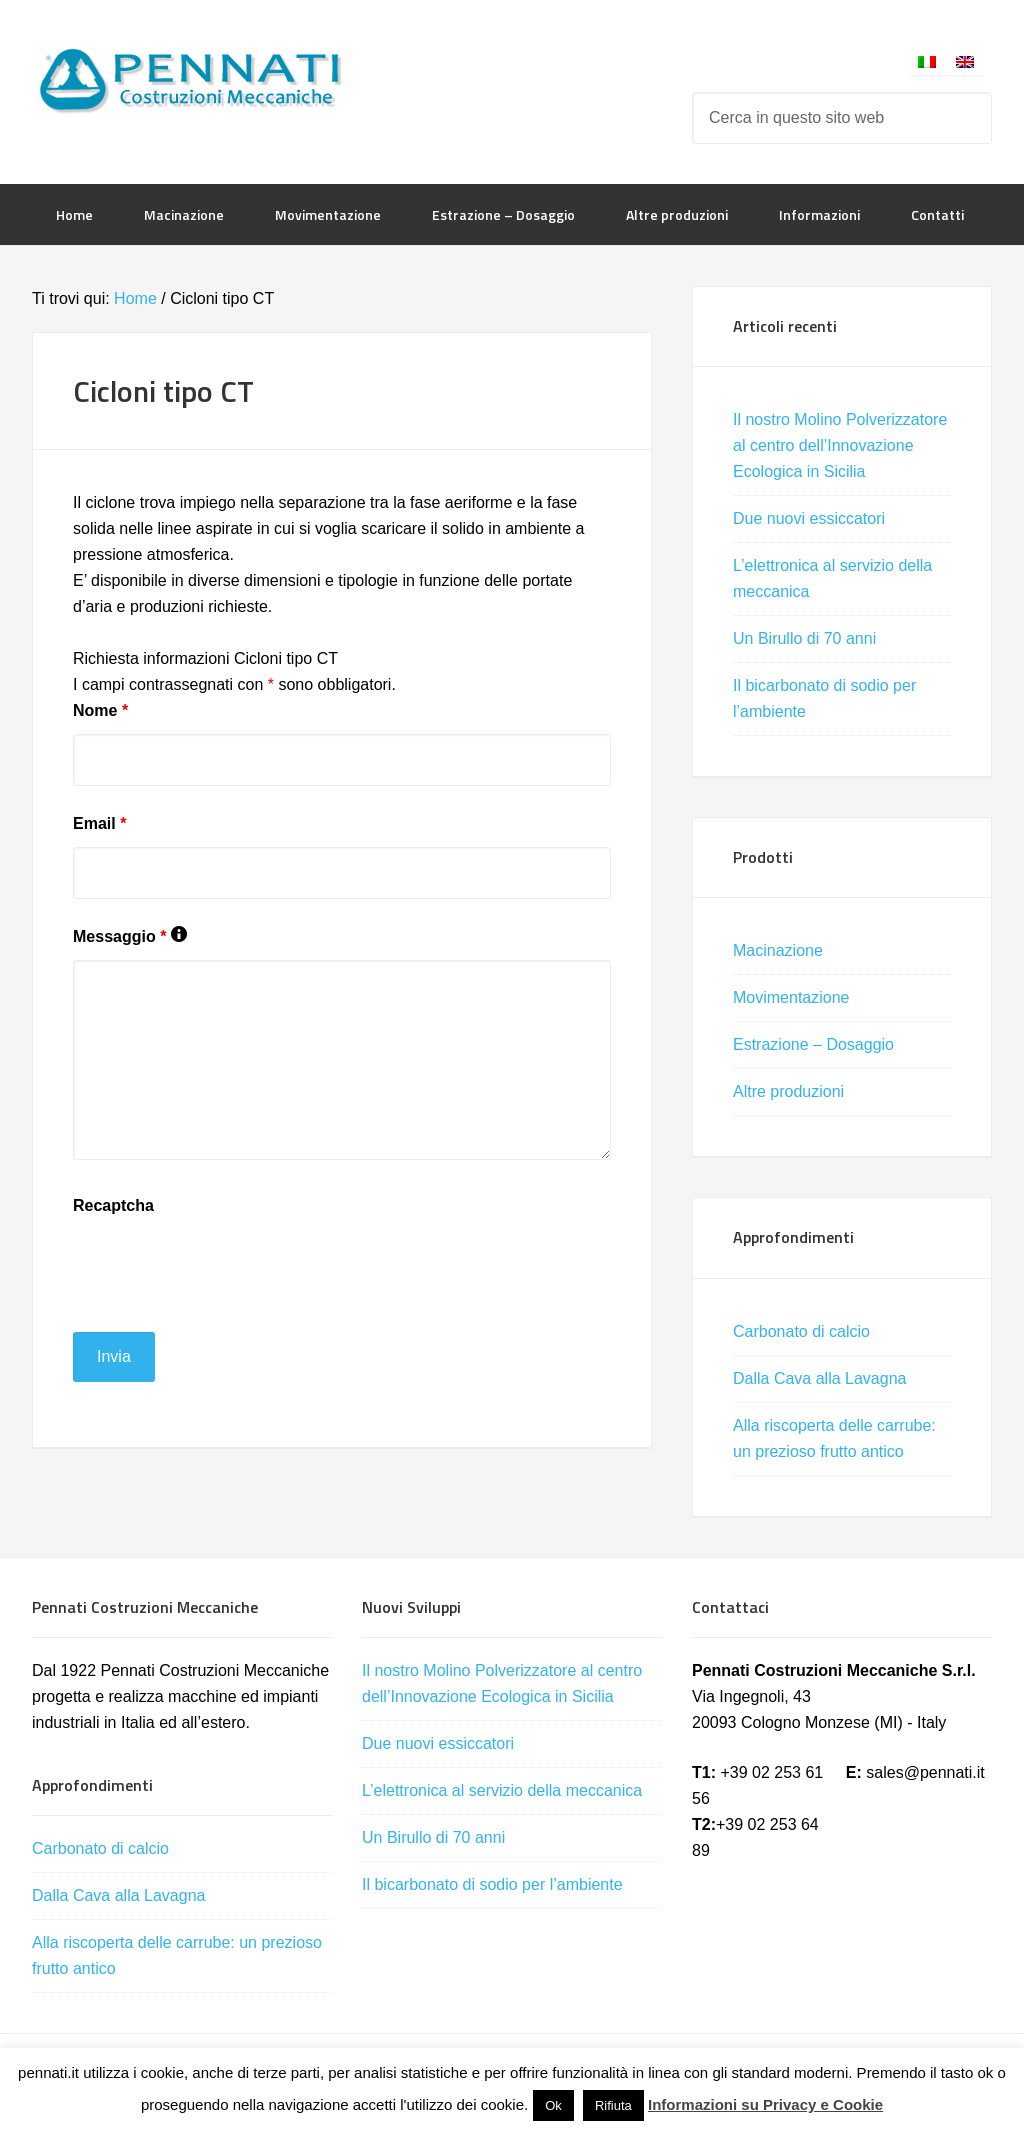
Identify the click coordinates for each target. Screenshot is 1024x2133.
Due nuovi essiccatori (809, 518)
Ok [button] (553, 2105)
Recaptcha (113, 1205)
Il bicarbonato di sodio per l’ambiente (492, 1884)
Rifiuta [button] (613, 2105)
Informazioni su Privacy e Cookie (765, 2104)
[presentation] (225, 1268)
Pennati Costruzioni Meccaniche (192, 80)
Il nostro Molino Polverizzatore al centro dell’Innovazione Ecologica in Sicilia (840, 445)
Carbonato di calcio (801, 1331)
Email (99, 823)
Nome (100, 710)
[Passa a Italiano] (927, 61)
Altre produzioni (788, 1091)
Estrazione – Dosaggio (813, 1044)
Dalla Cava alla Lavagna (819, 1378)
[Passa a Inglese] (965, 61)
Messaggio (130, 936)
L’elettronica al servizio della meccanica (502, 1790)
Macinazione (778, 950)
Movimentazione (791, 997)
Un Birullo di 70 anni (804, 638)
